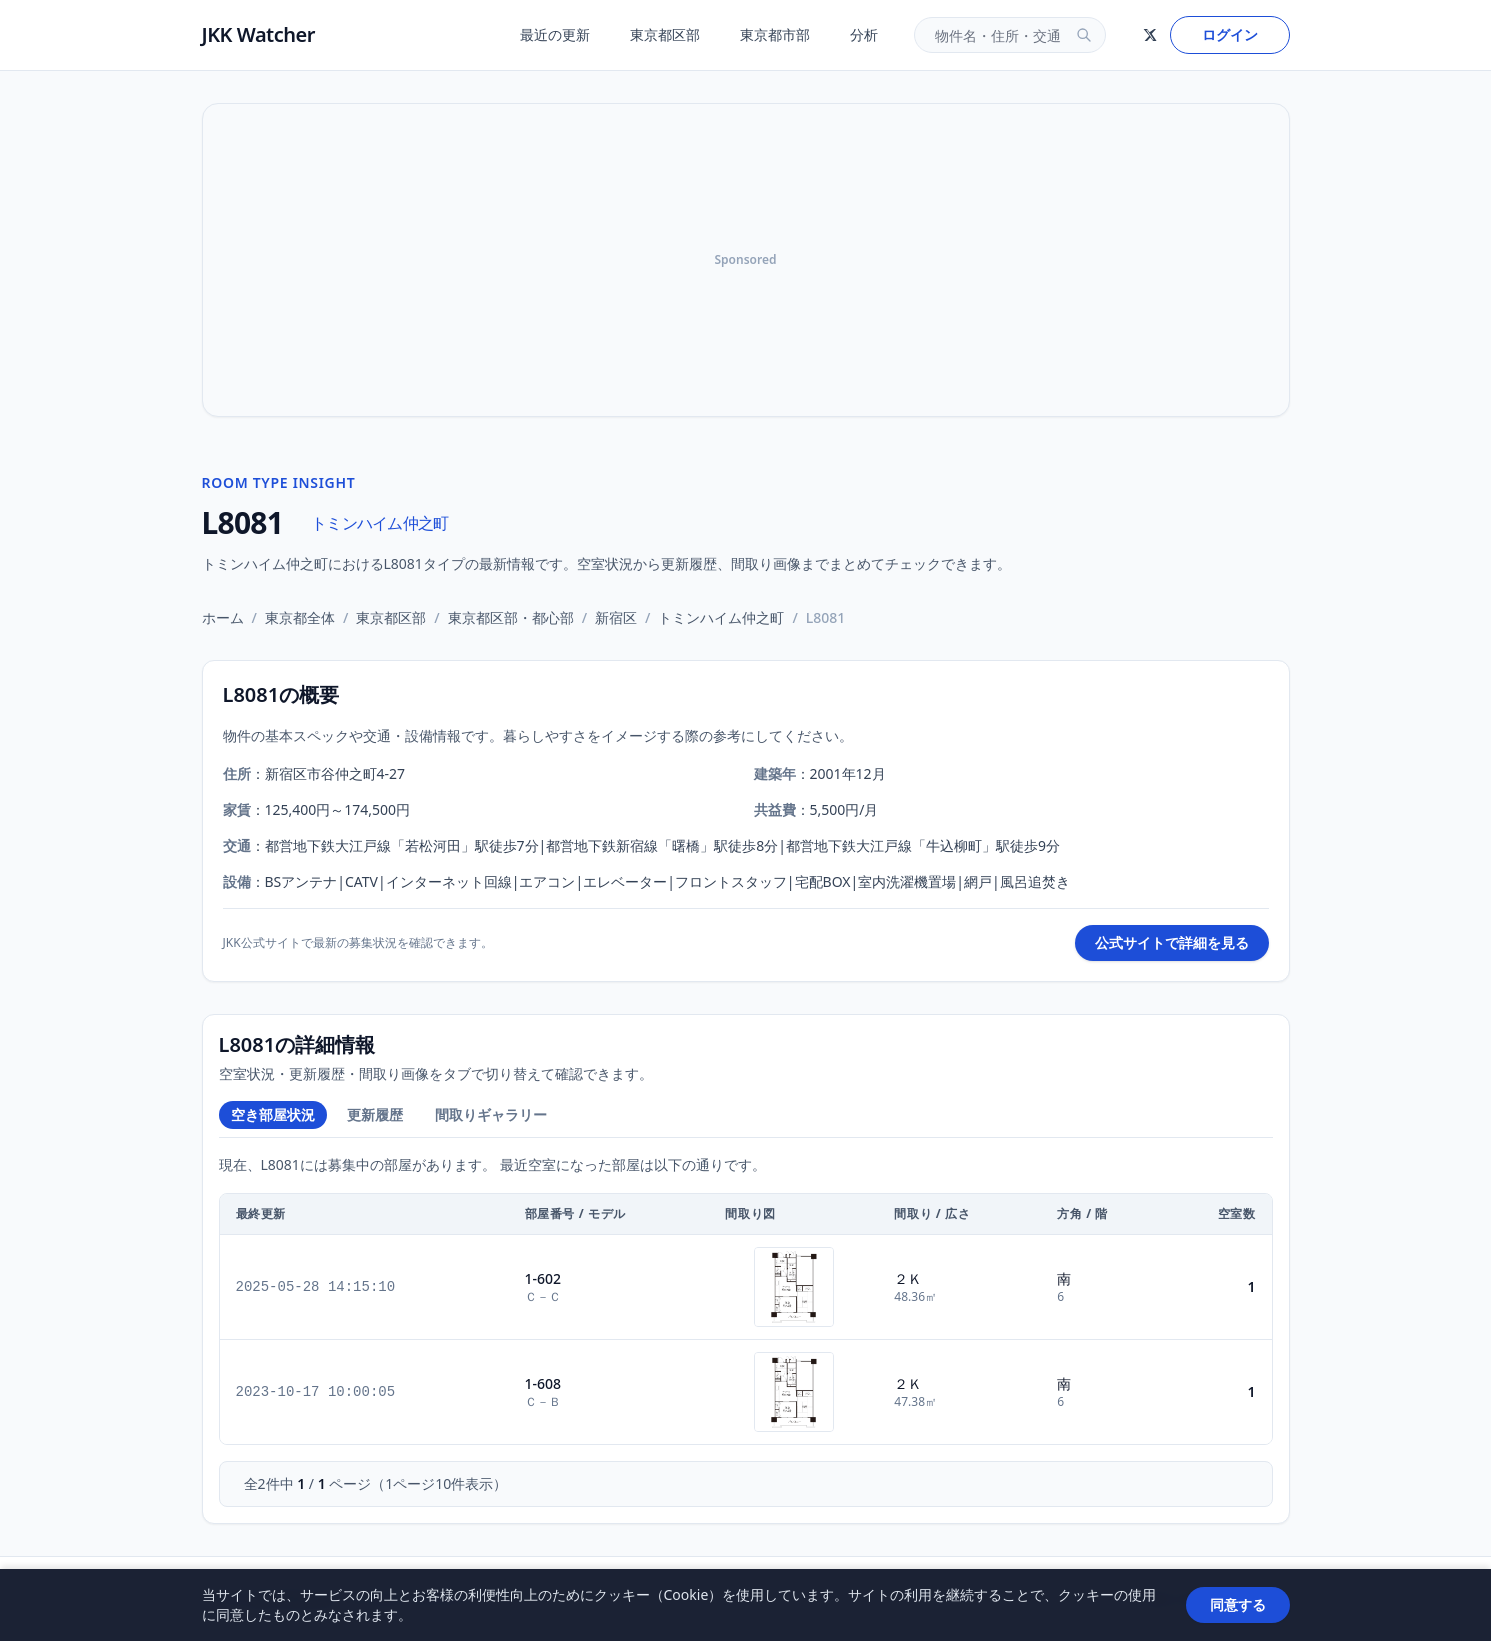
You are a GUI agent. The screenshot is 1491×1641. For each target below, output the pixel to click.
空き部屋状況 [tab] (273, 1114)
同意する (1238, 1604)
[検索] (1084, 35)
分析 (864, 34)
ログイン (1230, 34)
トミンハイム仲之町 (379, 523)
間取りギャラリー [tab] (491, 1114)
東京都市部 (775, 34)
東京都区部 (665, 34)
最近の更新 (555, 34)
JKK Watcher (258, 34)
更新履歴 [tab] (375, 1114)
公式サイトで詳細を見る (1172, 942)
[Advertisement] (746, 260)
